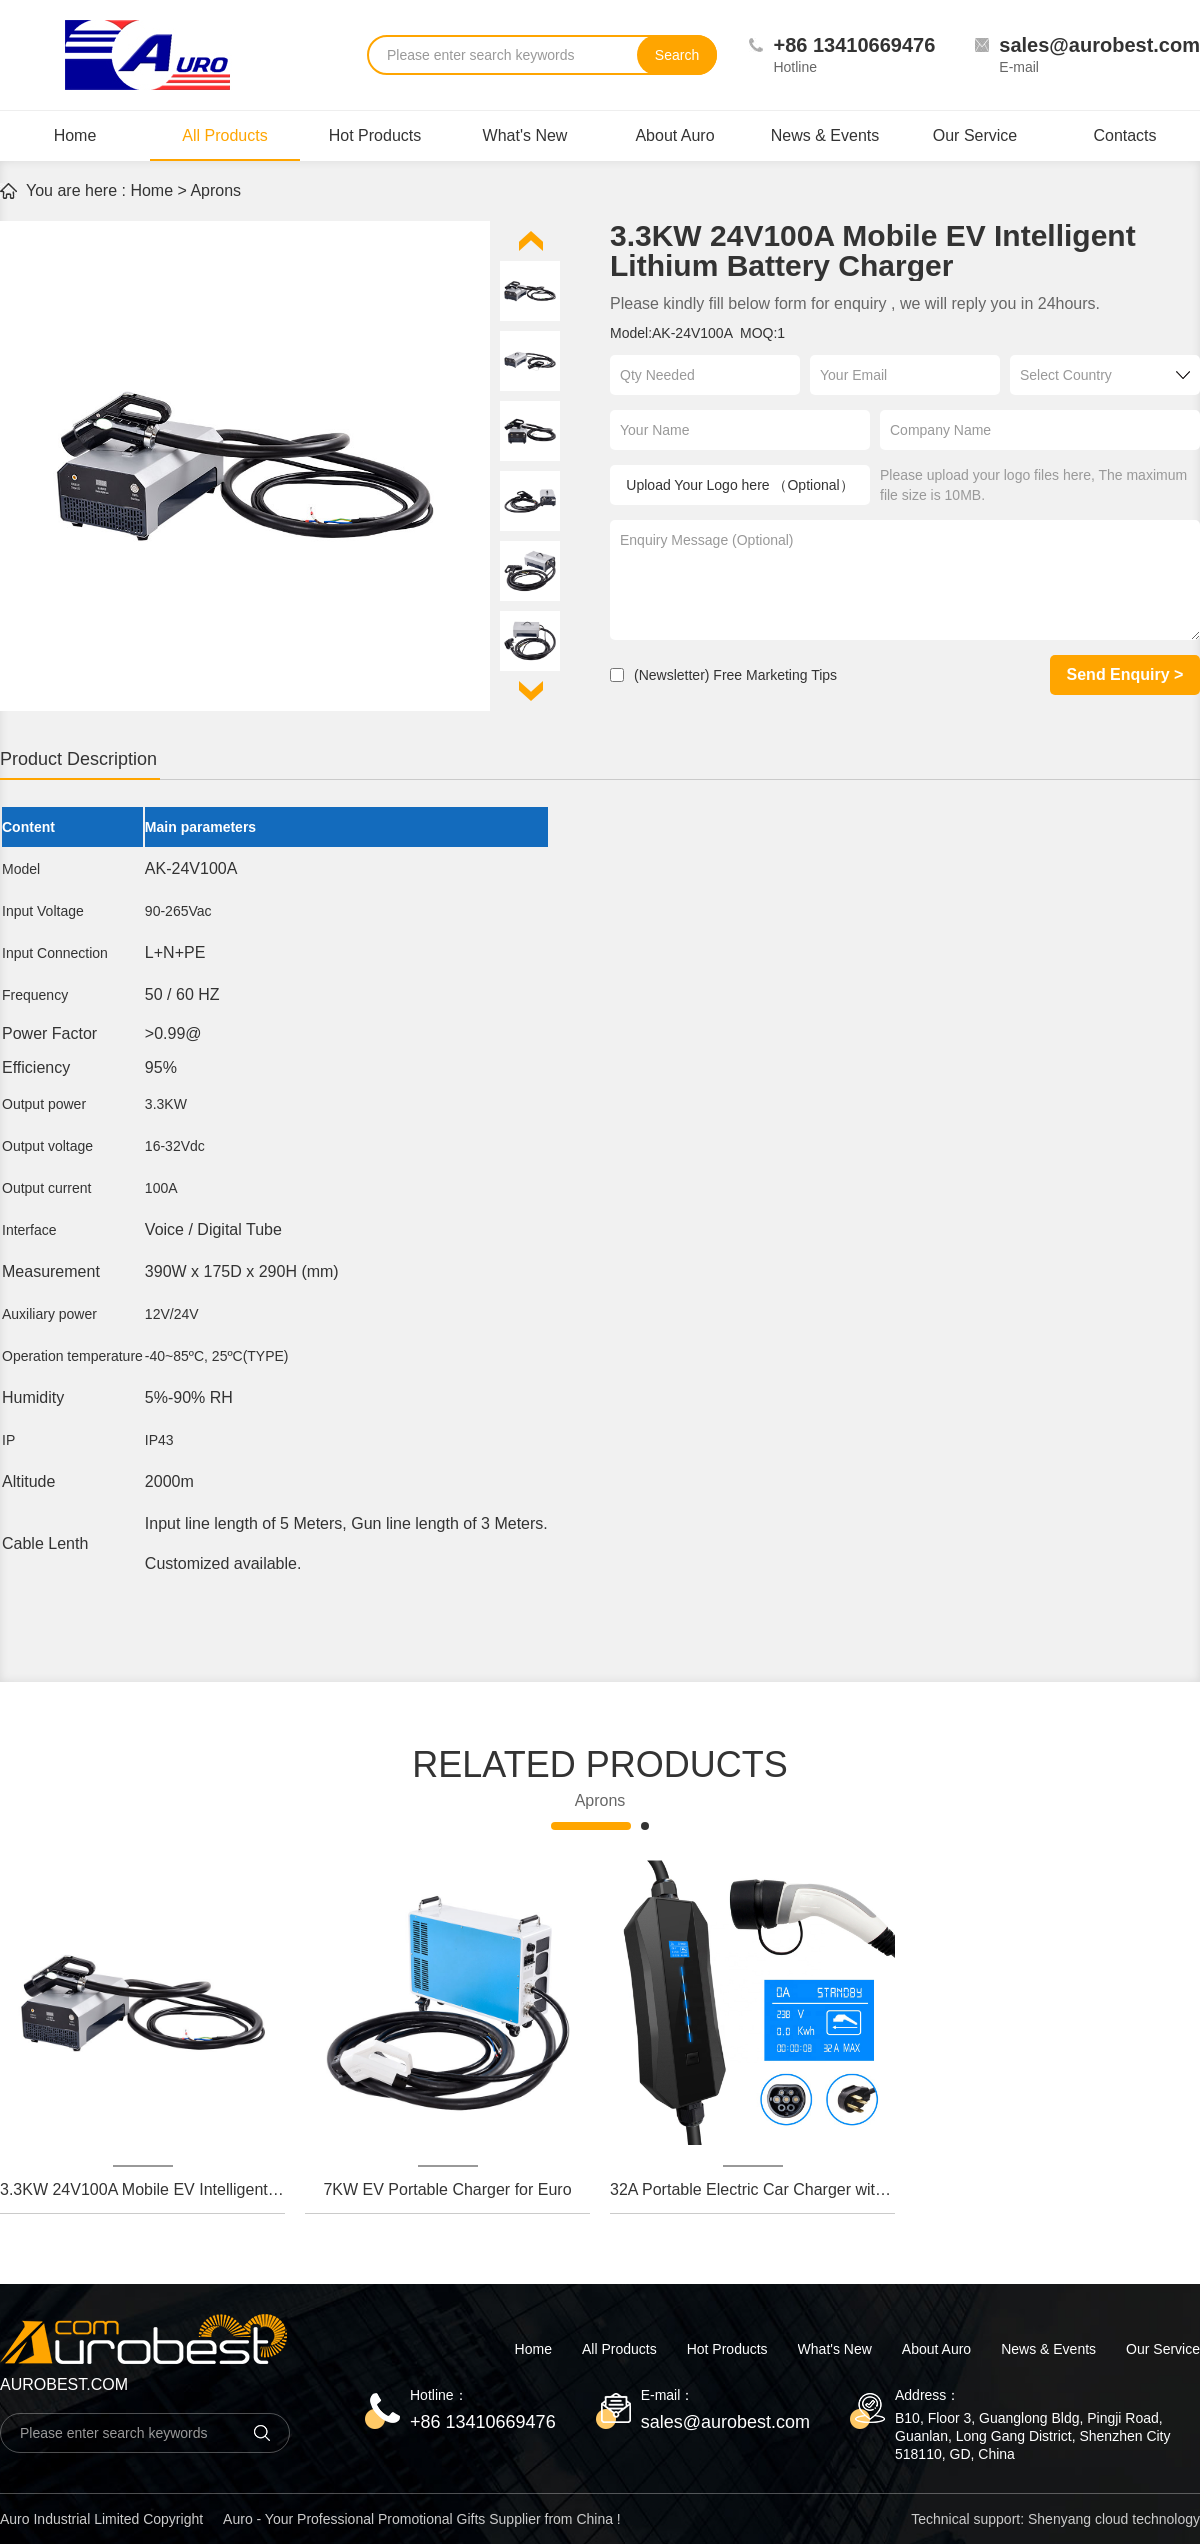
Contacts (1124, 135)
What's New (525, 135)
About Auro (674, 135)
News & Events (825, 135)
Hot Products (375, 135)
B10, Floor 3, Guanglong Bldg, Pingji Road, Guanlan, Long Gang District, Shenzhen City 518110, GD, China (1033, 2436)
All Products (225, 144)
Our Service (975, 135)
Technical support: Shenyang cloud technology (1055, 2519)
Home (75, 135)
